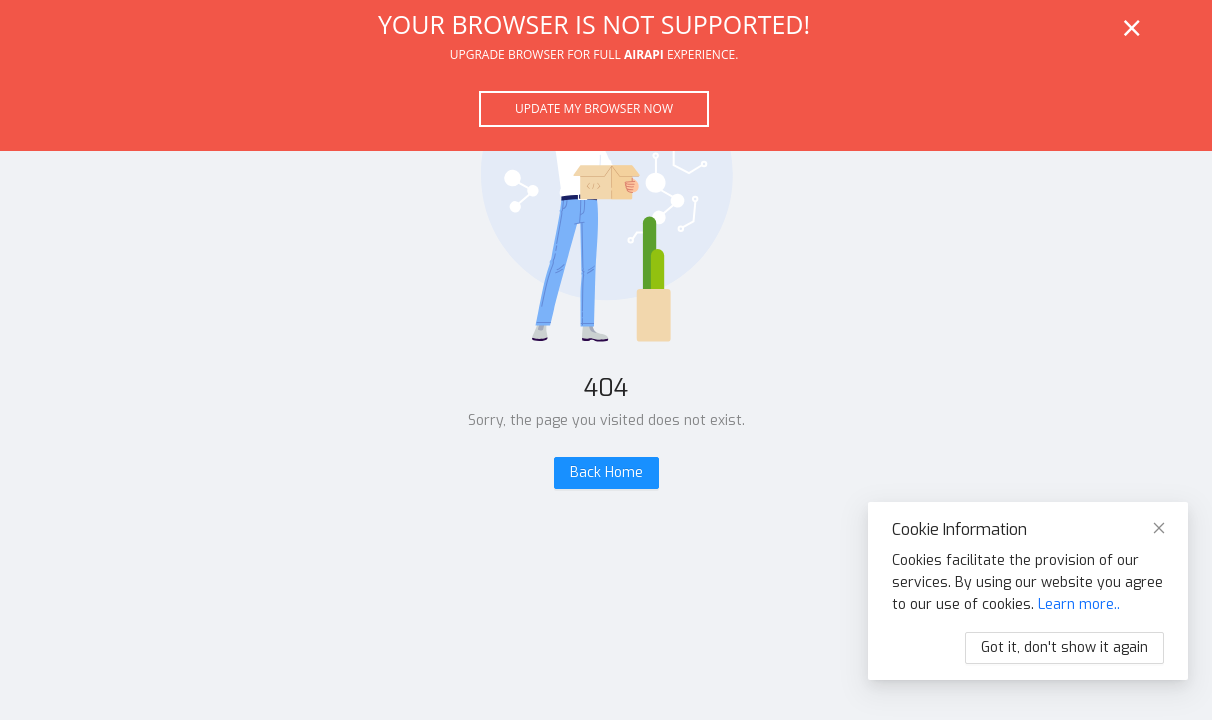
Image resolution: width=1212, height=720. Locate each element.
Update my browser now (594, 108)
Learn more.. (1079, 604)
